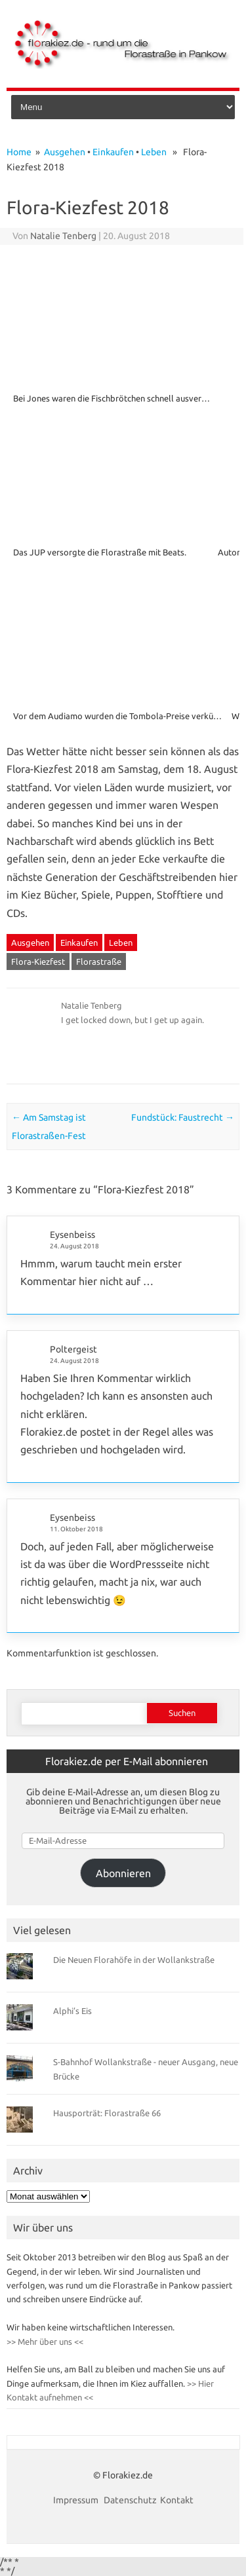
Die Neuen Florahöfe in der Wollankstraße (134, 1959)
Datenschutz (130, 2500)
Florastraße (98, 961)
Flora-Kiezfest (38, 961)
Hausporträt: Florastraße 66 (107, 2113)
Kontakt (177, 2500)
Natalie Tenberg (63, 236)
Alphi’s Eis (72, 2010)
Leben (154, 152)
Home (19, 152)
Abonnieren (123, 1873)
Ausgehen (64, 152)
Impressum (76, 2500)
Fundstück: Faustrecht (182, 1117)
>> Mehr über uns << (45, 2341)
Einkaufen (113, 152)
